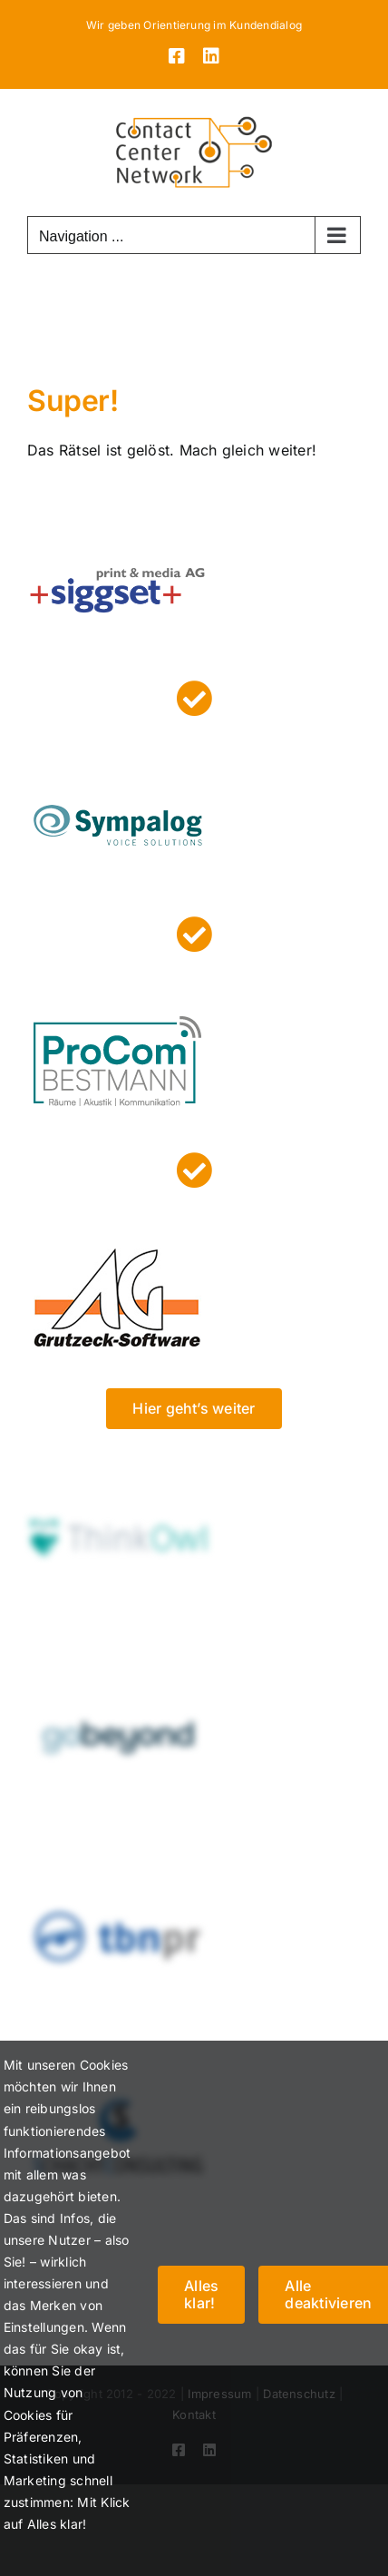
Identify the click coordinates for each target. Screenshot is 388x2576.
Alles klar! (201, 2294)
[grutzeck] (118, 1214)
